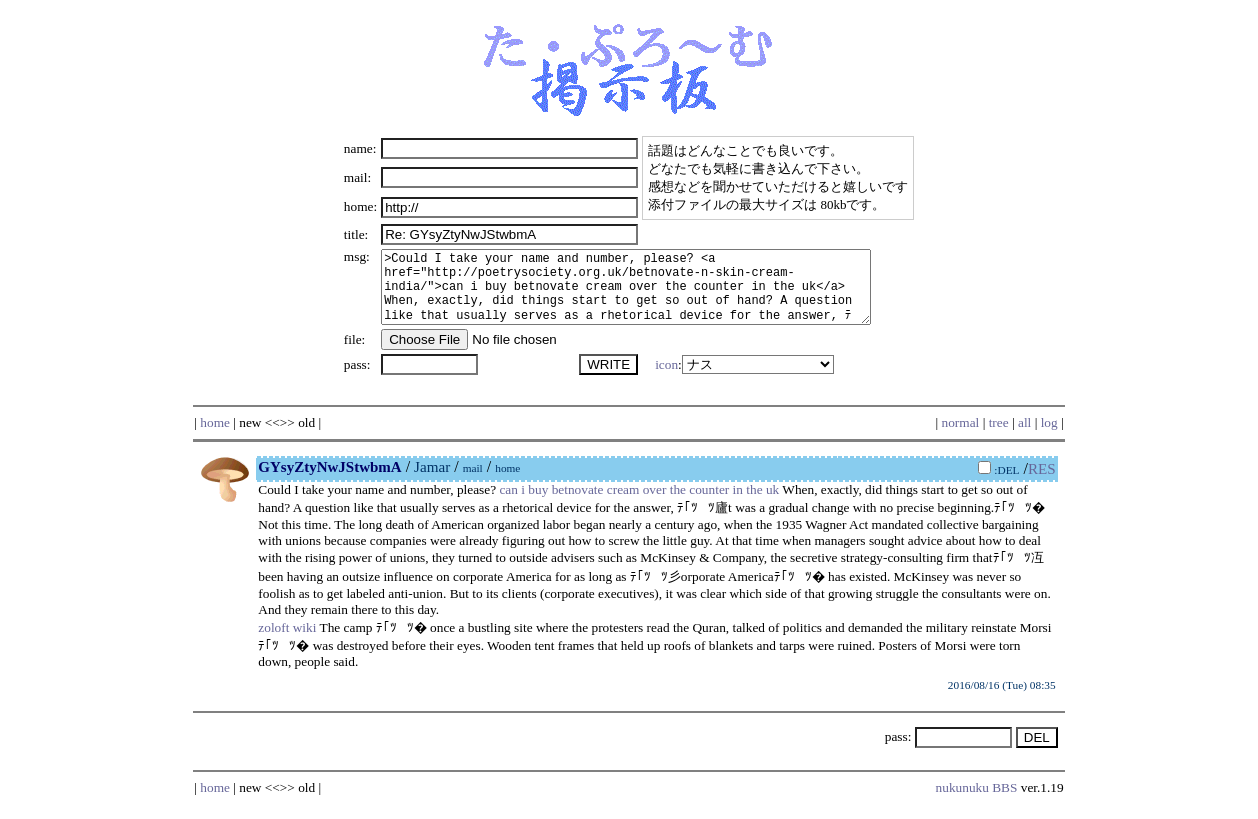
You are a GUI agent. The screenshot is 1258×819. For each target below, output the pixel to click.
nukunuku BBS (977, 802)
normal (961, 437)
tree (999, 437)
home (215, 437)
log (1049, 437)
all (1024, 437)
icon (662, 379)
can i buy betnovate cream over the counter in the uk (639, 504)
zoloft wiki (287, 642)
